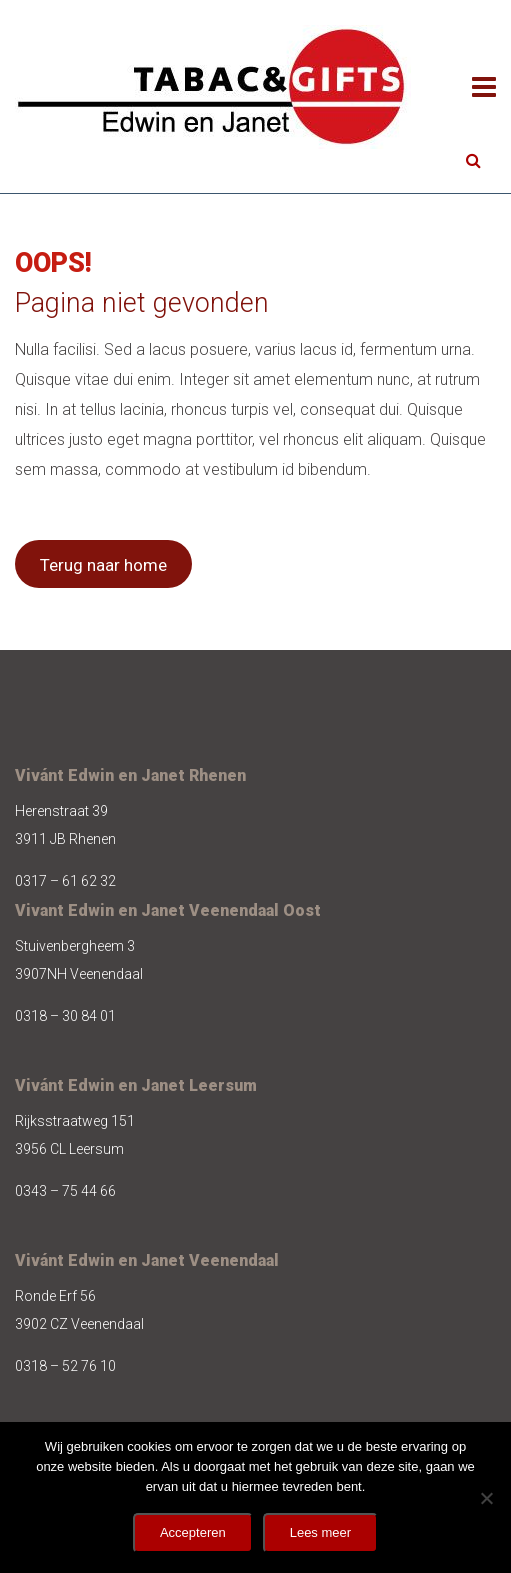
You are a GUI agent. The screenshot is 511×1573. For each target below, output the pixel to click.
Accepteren (193, 1532)
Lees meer (320, 1532)
